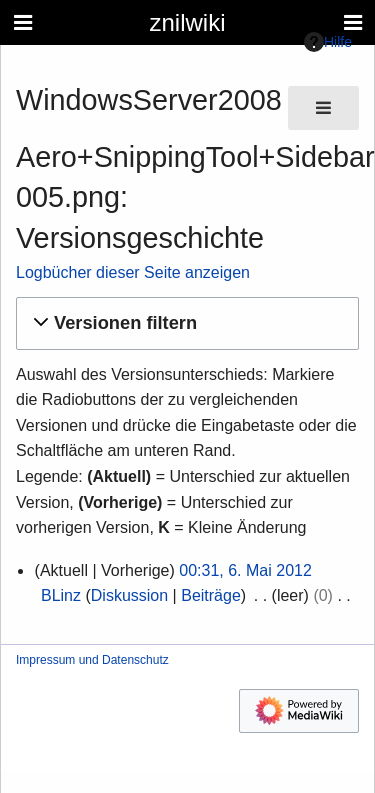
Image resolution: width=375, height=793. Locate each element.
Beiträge (211, 595)
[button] (184, 323)
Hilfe (328, 42)
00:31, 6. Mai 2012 (245, 570)
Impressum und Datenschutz (92, 660)
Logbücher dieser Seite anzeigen (133, 272)
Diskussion (129, 595)
